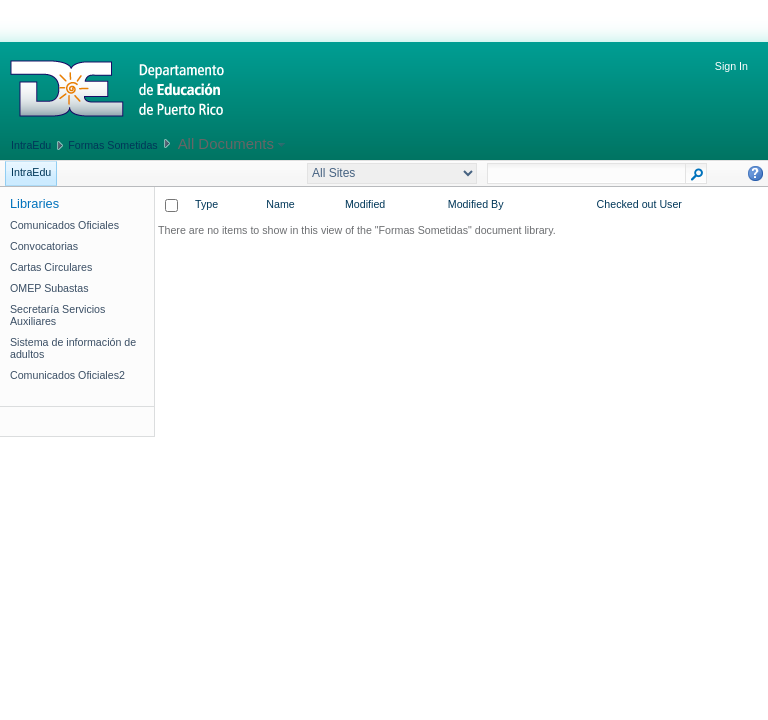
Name (280, 204)
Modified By (476, 204)
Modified (365, 204)
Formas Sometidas (112, 145)
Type (206, 204)
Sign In (731, 66)
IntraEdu (31, 145)
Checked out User (639, 204)
